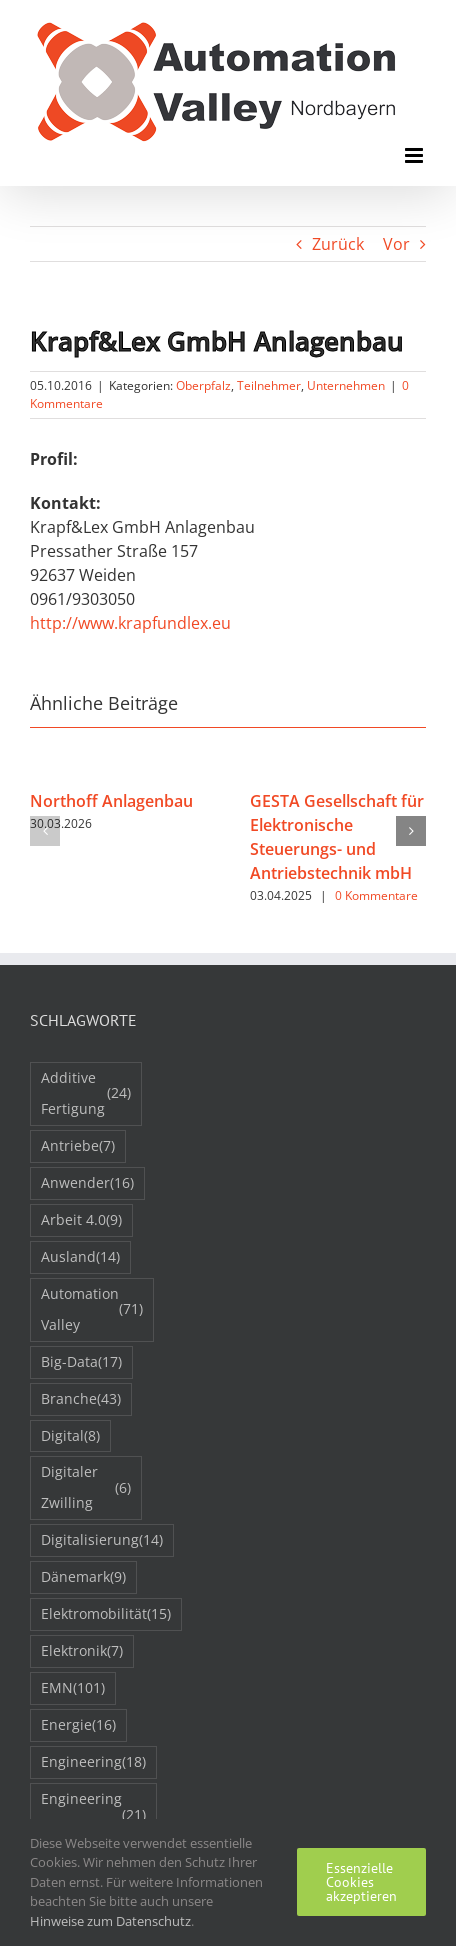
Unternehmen (346, 385)
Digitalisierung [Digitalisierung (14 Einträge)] (102, 1540)
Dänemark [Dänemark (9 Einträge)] (83, 1577)
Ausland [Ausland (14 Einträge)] (80, 1257)
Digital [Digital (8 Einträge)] (70, 1436)
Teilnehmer (269, 385)
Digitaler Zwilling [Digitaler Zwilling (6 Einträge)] (86, 1487)
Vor (396, 244)
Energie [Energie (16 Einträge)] (78, 1725)
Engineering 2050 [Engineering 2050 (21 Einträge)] (93, 1814)
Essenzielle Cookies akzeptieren (361, 1882)
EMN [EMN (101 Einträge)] (73, 1688)
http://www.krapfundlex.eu (130, 623)
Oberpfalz (203, 385)
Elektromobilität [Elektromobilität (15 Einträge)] (106, 1614)
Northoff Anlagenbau (111, 801)
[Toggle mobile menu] (415, 155)
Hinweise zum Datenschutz (110, 1921)
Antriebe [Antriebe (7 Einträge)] (78, 1146)
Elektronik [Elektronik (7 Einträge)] (82, 1651)
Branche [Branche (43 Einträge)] (81, 1399)
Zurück (338, 244)
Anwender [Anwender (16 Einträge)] (87, 1183)
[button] (45, 831)
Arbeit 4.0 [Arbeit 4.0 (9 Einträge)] (81, 1220)
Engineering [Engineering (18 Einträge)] (93, 1762)
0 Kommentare (376, 895)
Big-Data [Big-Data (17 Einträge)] (81, 1362)
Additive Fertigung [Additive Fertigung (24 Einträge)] (86, 1093)
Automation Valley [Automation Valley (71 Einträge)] (92, 1309)
